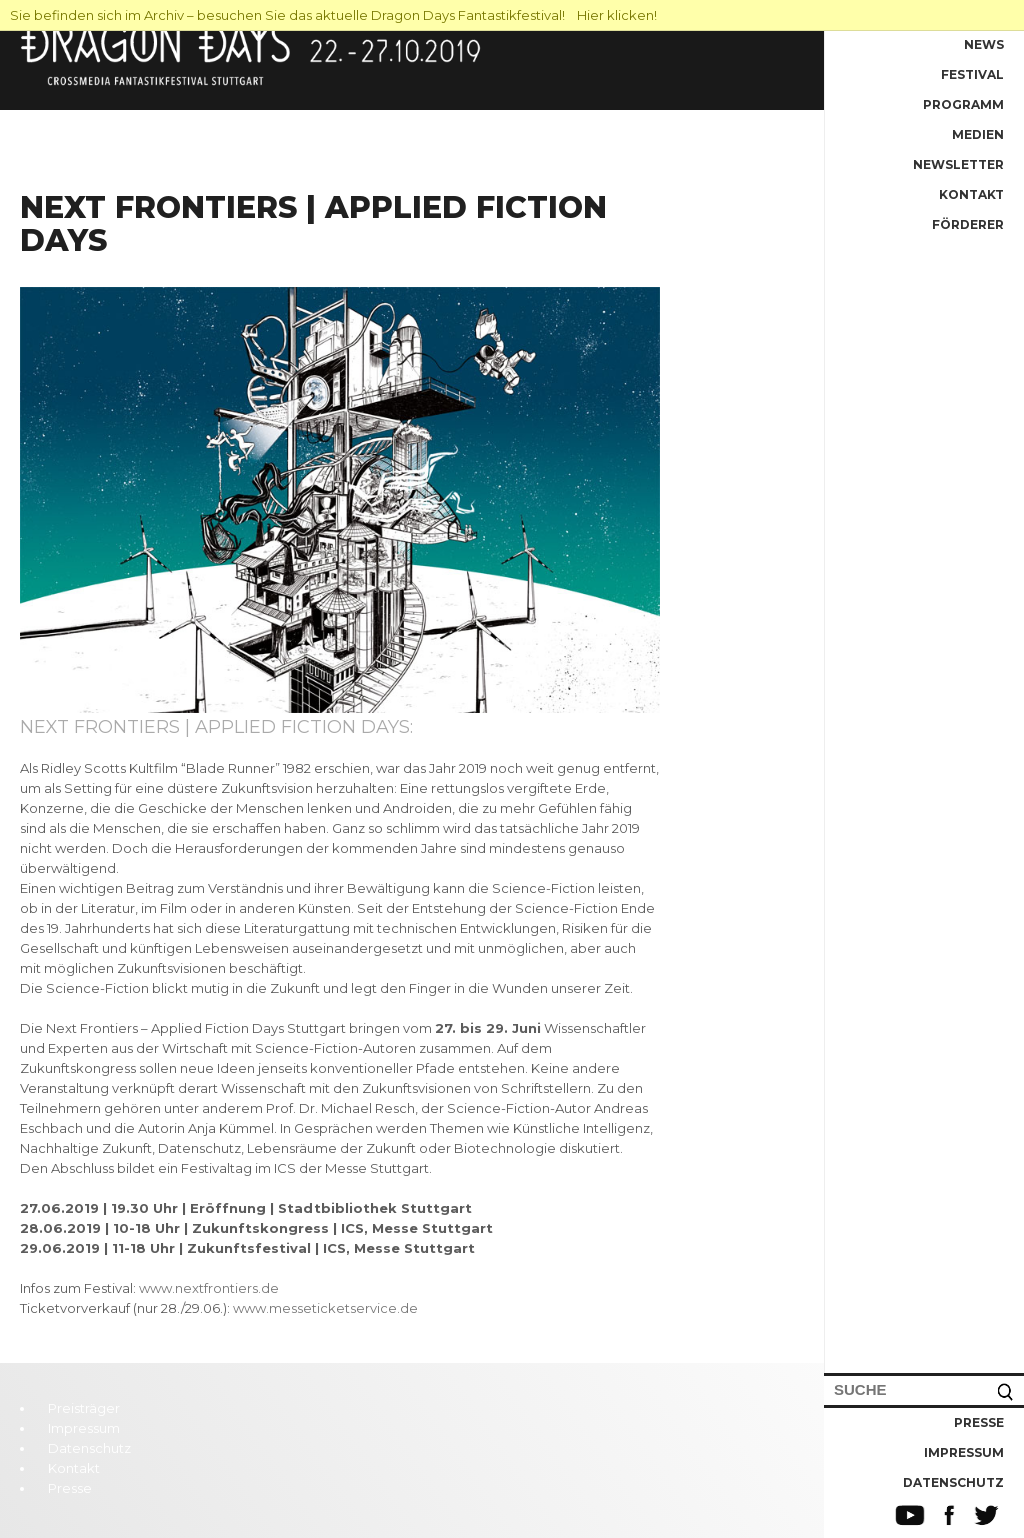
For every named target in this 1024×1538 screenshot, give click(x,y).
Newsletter (958, 164)
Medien (978, 134)
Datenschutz (953, 1482)
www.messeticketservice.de (325, 1308)
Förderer (968, 224)
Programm (963, 104)
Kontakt (971, 194)
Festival (972, 74)
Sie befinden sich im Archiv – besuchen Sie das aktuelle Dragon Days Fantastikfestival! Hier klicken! (333, 15)
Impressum (964, 1452)
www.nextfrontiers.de (209, 1288)
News (984, 44)
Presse (979, 1422)
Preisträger (84, 1408)
